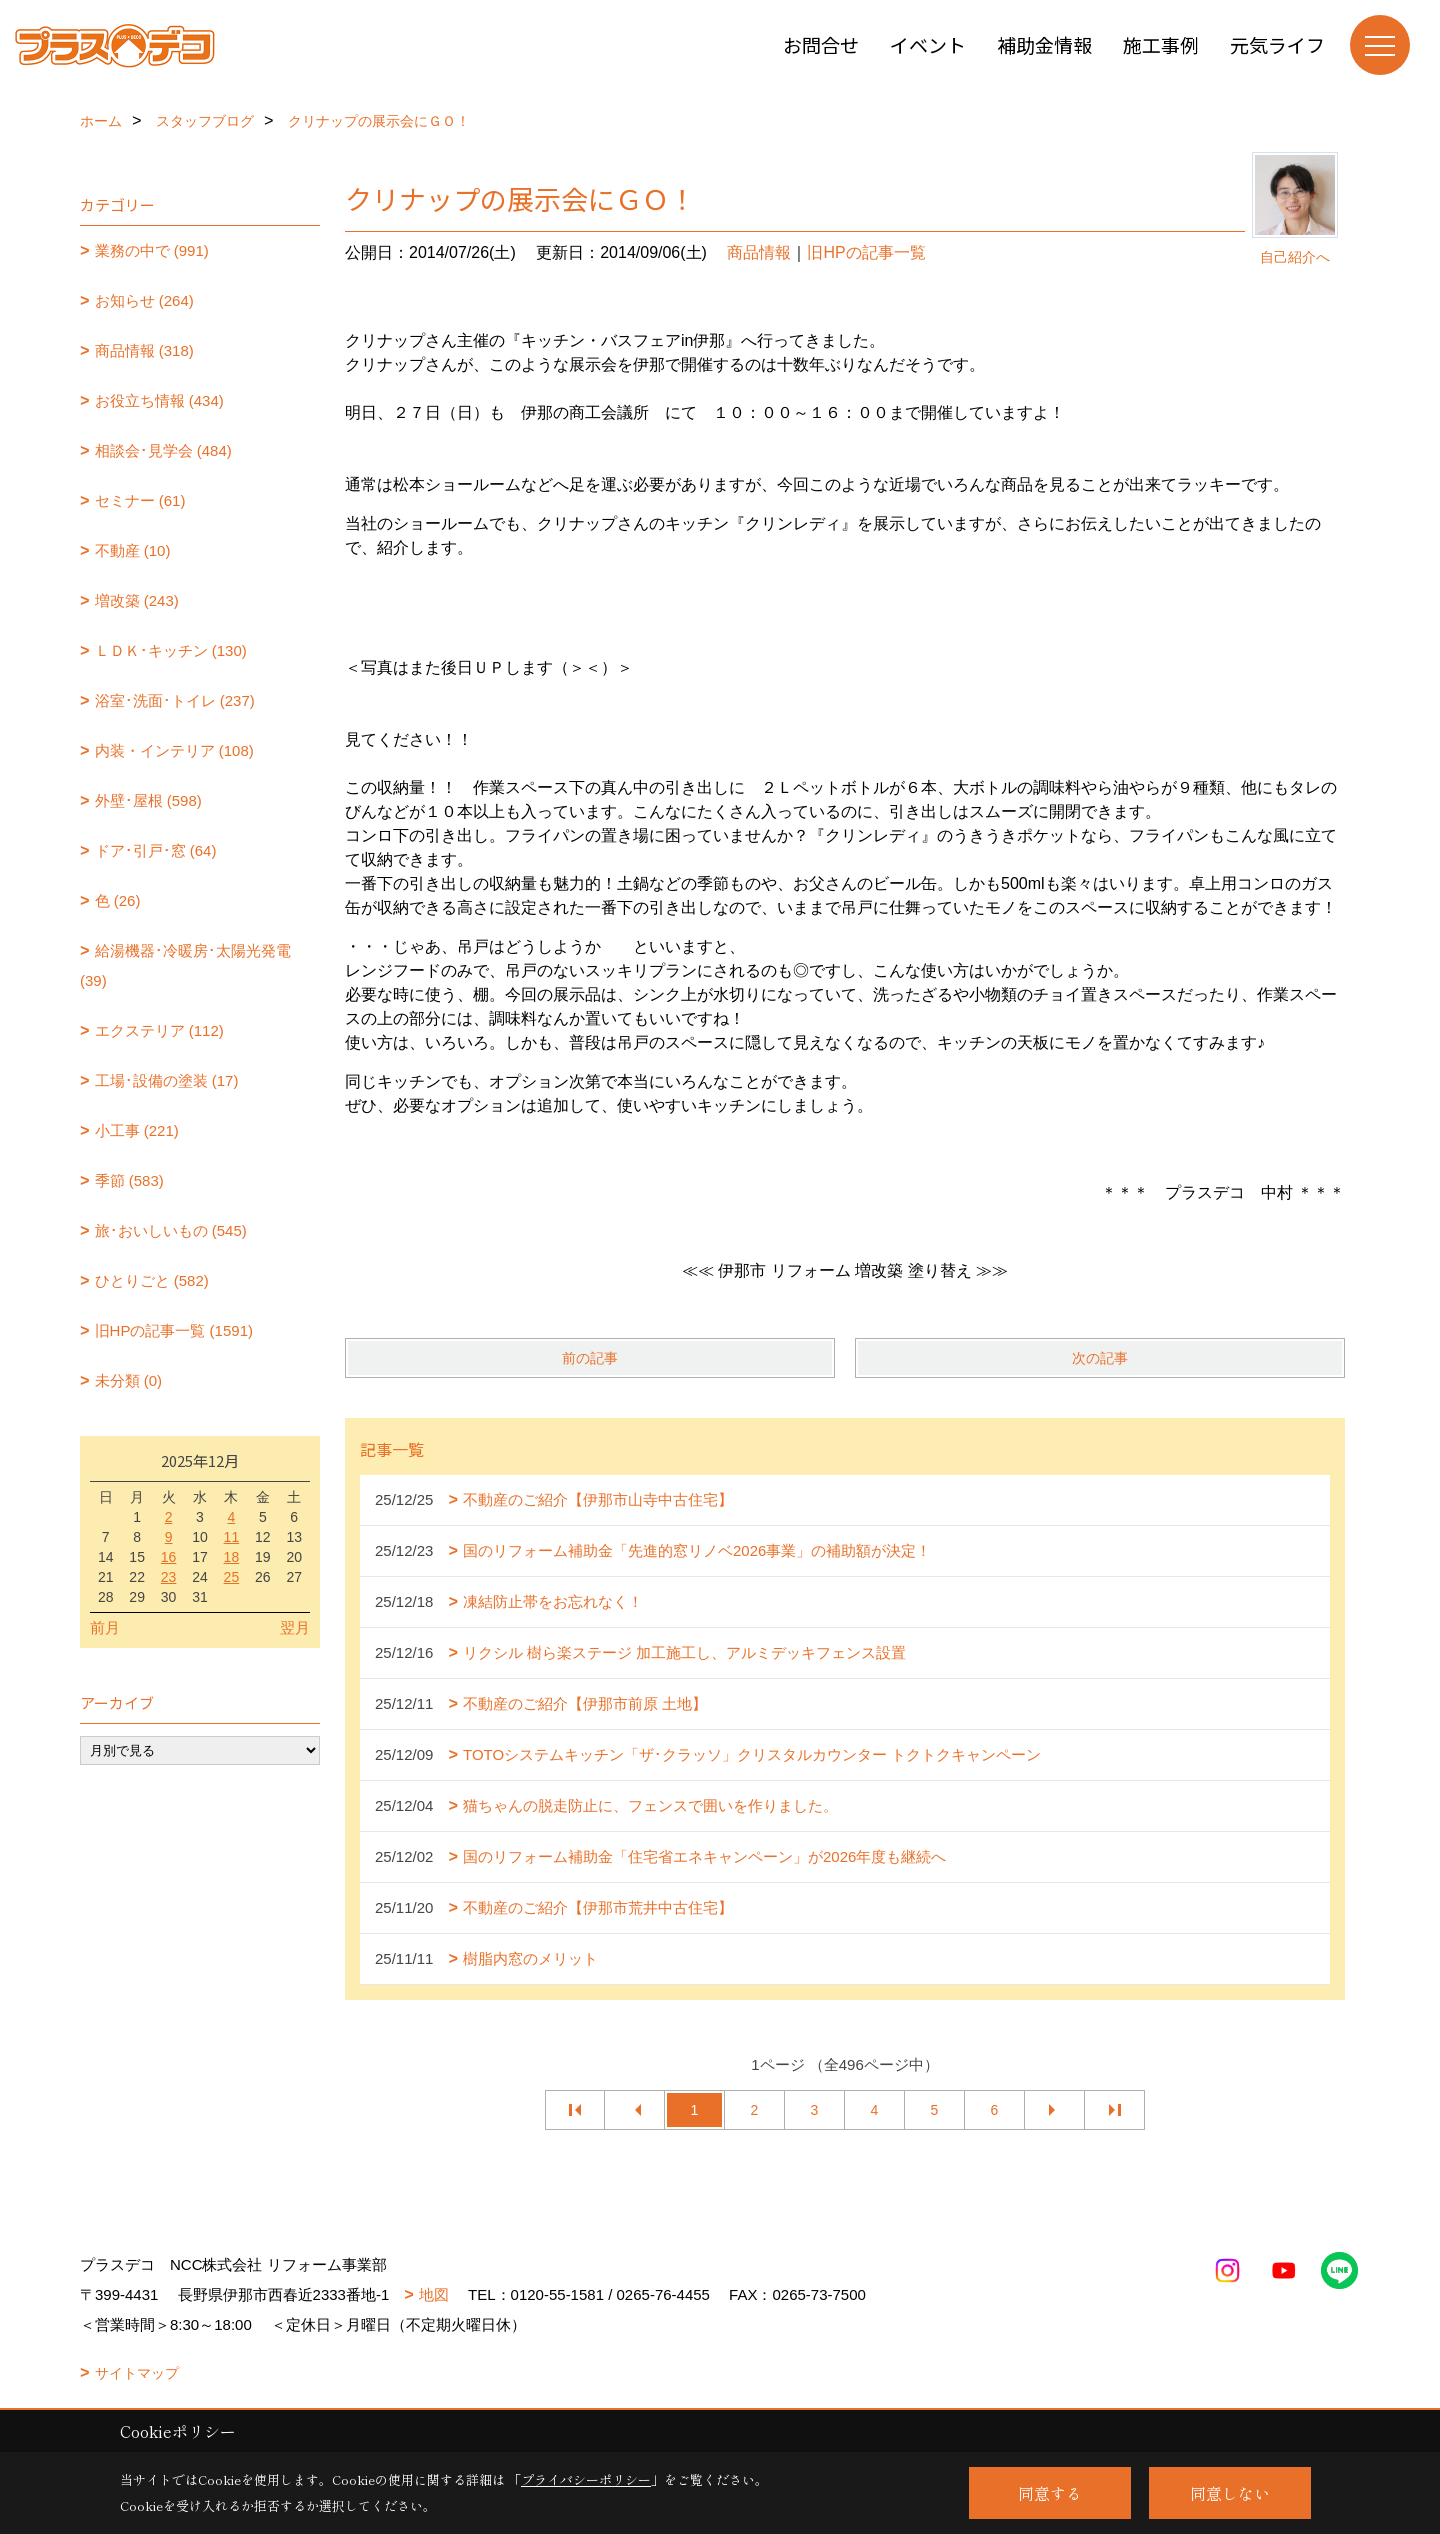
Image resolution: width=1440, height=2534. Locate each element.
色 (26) (118, 900)
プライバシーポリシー (586, 2479)
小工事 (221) (137, 1130)
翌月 (295, 1627)
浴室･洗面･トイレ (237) (175, 700)
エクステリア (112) (159, 1030)
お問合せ (821, 44)
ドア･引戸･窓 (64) (156, 850)
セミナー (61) (140, 500)
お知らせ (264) (144, 300)
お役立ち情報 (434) (159, 400)
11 (232, 1537)
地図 (434, 2294)
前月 (105, 1627)
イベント (928, 44)
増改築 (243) (137, 600)
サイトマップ (137, 2373)
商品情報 (759, 252)
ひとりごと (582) (152, 1280)
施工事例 (1161, 44)
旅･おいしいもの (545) (171, 1230)
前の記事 (590, 1358)
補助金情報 (1044, 44)
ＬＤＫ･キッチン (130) (171, 650)
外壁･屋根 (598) (148, 800)
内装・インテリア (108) (174, 750)
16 (169, 1557)
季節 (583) (129, 1180)
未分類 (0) (129, 1380)
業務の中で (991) (152, 250)
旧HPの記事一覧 (866, 252)
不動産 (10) (133, 550)
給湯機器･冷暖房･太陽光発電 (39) (185, 965)
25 (232, 1577)
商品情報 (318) (144, 350)
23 (169, 1577)
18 (232, 1557)
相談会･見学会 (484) (163, 450)
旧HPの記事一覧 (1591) (174, 1330)
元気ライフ (1277, 44)
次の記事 (1100, 1358)
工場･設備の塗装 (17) (167, 1080)
